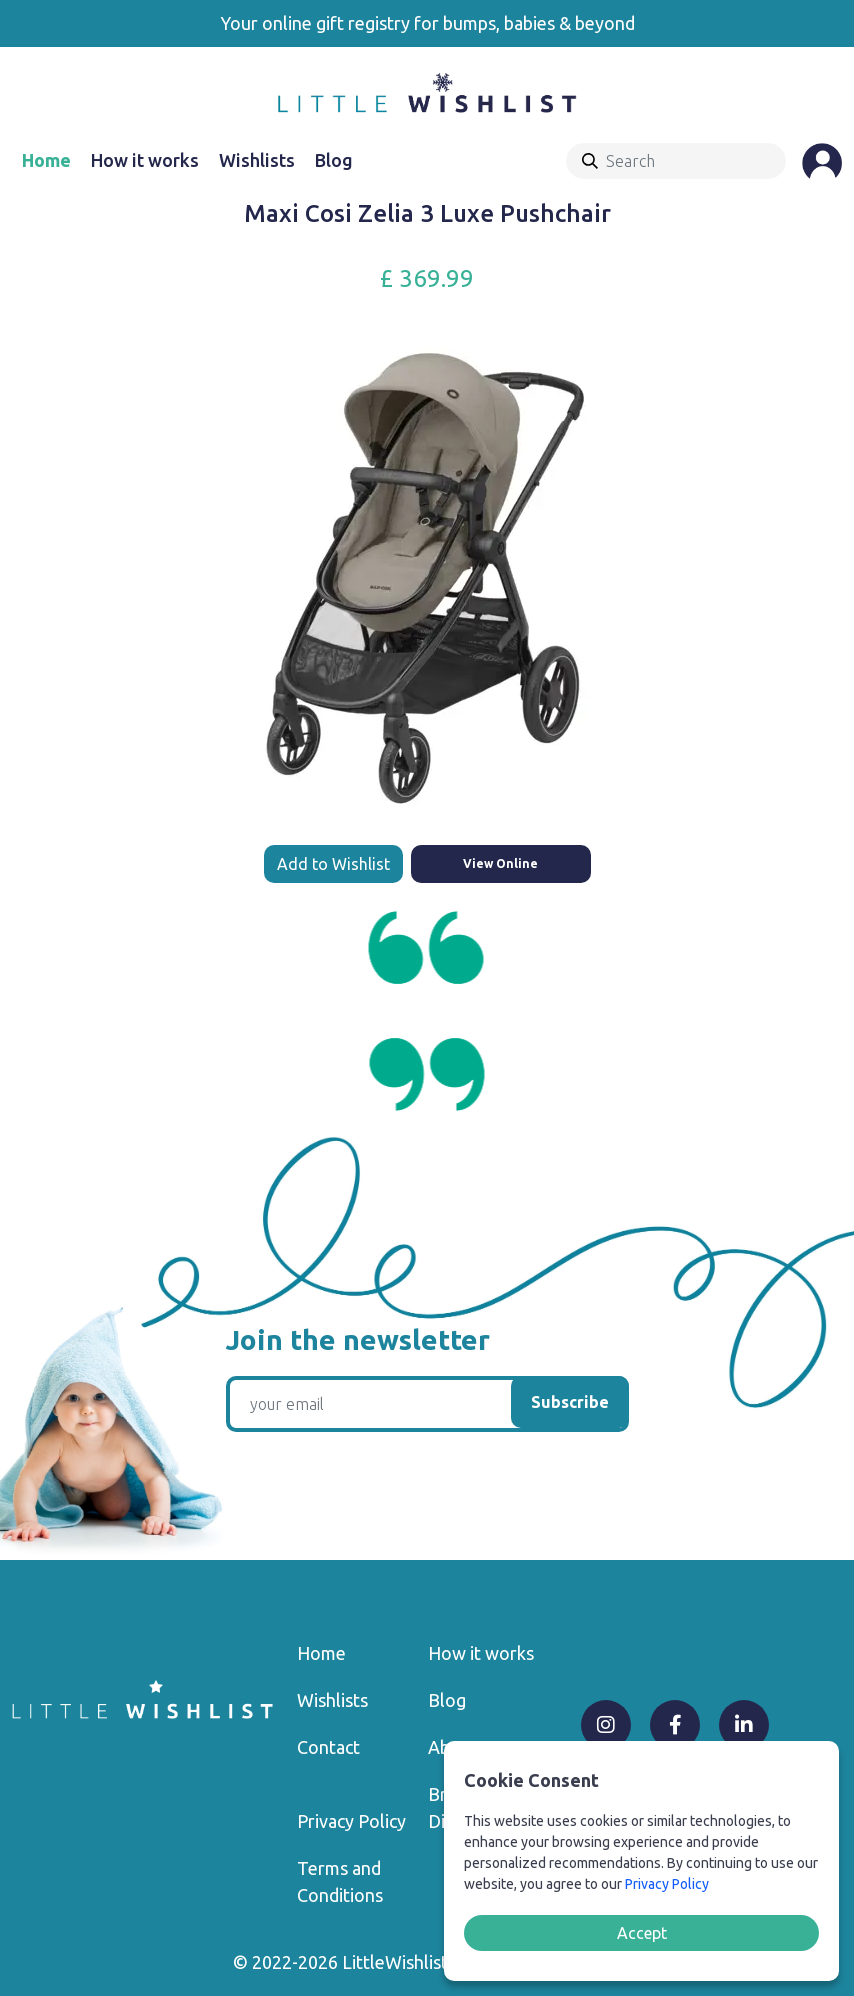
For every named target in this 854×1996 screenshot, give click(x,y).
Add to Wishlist (333, 864)
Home (46, 160)
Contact (328, 1747)
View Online (500, 863)
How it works (145, 160)
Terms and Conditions (340, 1881)
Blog (334, 160)
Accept (642, 1933)
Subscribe (570, 1402)
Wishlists (257, 160)
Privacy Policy (351, 1821)
